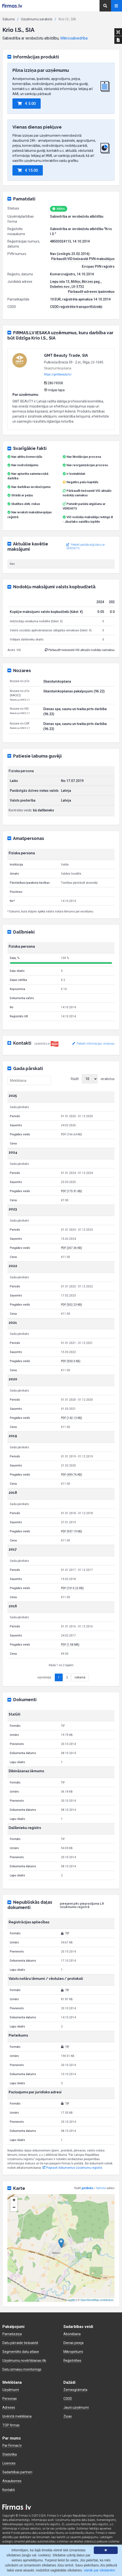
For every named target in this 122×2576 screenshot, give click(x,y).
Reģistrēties (72, 2360)
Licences (9, 2463)
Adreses (8, 2407)
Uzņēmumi (10, 2390)
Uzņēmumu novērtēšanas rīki (24, 2360)
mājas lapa (54, 390)
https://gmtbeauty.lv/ (58, 374)
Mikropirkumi (73, 2352)
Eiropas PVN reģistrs (98, 266)
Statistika (9, 2454)
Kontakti (8, 2490)
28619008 (53, 383)
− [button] (14, 2207)
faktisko (101, 2188)
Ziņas (67, 2416)
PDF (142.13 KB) (71, 1418)
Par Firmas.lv (12, 2445)
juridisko (88, 2188)
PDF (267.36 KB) (71, 1248)
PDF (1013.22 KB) (72, 1588)
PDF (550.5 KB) (70, 1361)
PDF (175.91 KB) (71, 1191)
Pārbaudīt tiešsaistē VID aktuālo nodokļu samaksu (80, 650)
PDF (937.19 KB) (71, 1531)
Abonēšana (72, 2334)
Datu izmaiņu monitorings (21, 2369)
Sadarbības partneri (17, 2472)
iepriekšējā (44, 1677)
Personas (9, 2398)
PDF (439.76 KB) (71, 1474)
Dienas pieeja (73, 2343)
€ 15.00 (27, 170)
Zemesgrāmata (75, 2390)
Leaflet (72, 2300)
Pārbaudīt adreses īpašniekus (91, 292)
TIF (67, 1933)
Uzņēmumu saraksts (36, 19)
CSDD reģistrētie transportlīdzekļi (76, 307)
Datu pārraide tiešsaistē (20, 2343)
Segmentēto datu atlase (20, 2352)
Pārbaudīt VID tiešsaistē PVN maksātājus (83, 259)
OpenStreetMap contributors (96, 2300)
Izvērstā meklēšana (17, 2416)
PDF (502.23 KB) (71, 1304)
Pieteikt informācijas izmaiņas (93, 1043)
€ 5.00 (26, 103)
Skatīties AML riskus (25, 504)
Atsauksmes (12, 2481)
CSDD (67, 2398)
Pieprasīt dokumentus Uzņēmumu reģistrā (72, 2167)
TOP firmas (11, 2425)
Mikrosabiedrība (74, 38)
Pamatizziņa (12, 2334)
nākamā (80, 1677)
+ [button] (14, 2200)
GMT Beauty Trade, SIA (66, 355)
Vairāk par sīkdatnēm (99, 2570)
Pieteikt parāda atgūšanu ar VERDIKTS (85, 546)
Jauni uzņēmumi (76, 2407)
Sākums (8, 19)
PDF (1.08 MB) (70, 1644)
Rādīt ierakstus (93, 1078)
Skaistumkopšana (57, 681)
